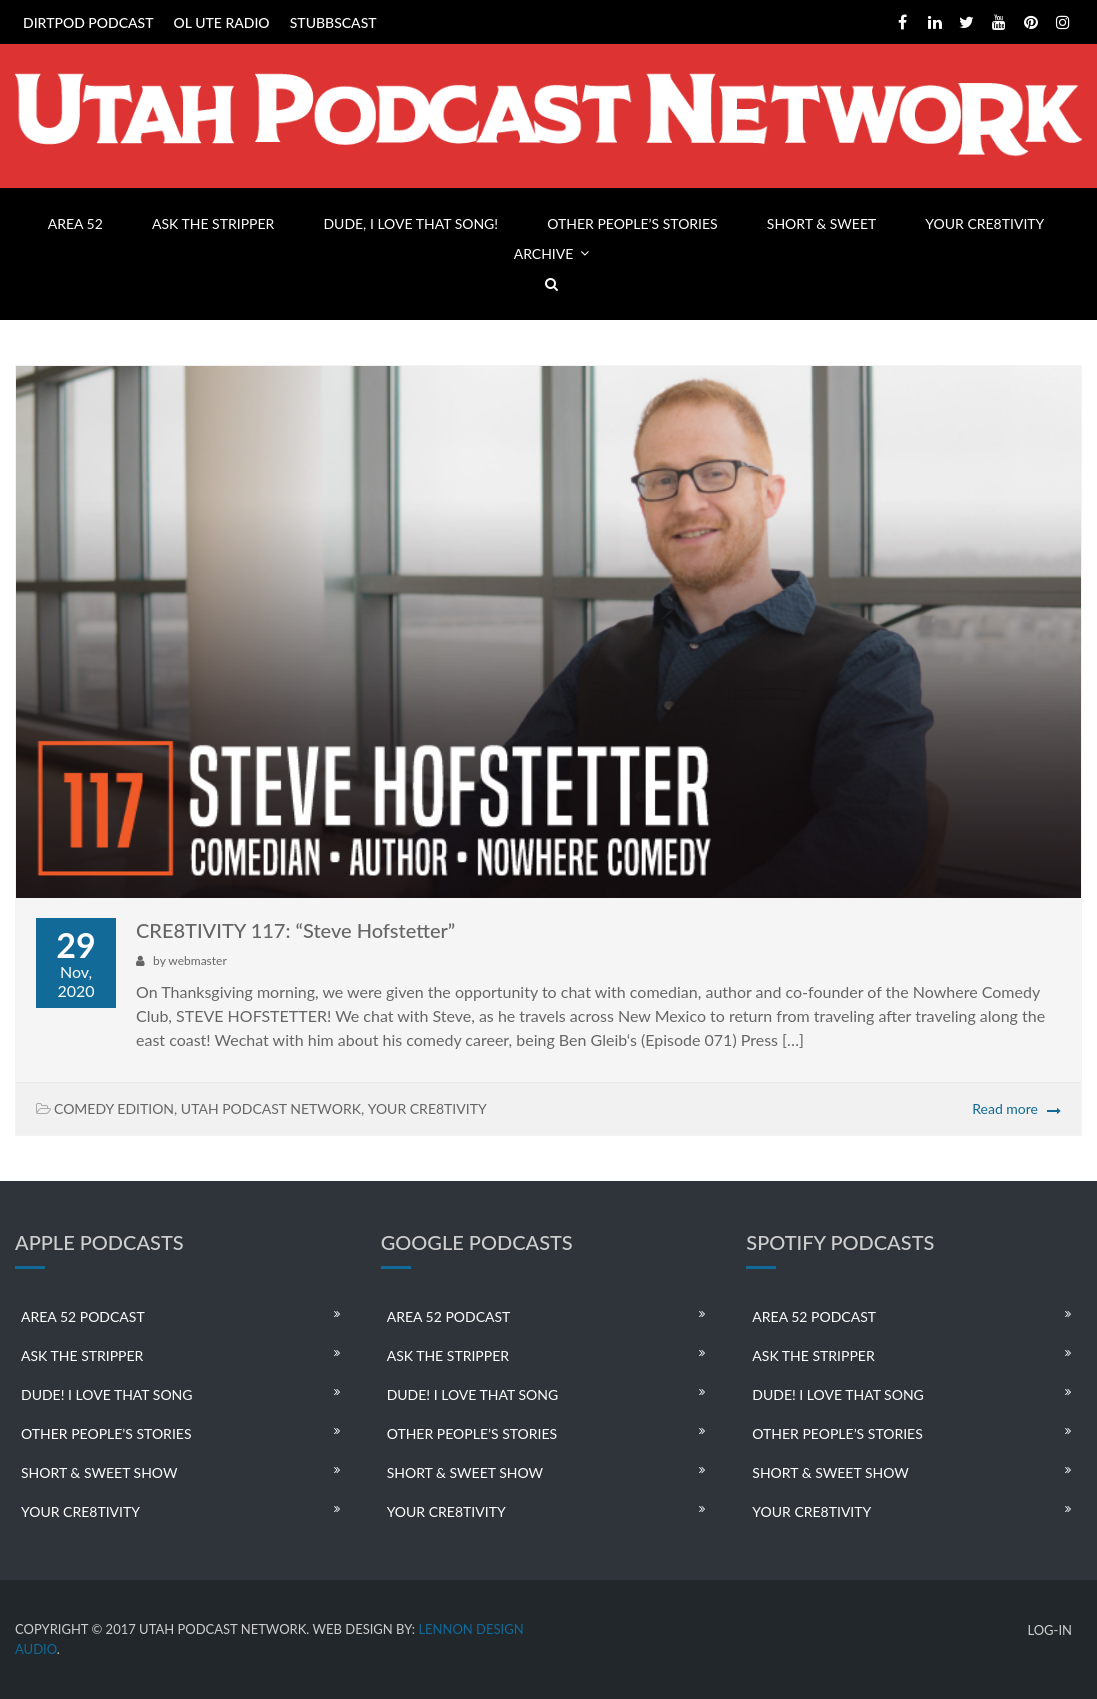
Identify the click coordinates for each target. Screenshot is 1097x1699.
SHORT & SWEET (821, 223)
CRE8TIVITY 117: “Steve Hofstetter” (295, 930)
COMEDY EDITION (114, 1108)
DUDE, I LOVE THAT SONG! (410, 223)
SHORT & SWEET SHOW (99, 1472)
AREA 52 (75, 223)
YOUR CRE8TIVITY (984, 223)
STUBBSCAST (333, 22)
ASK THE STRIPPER (213, 223)
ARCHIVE (544, 253)
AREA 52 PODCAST (83, 1316)
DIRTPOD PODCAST (88, 22)
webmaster (197, 960)
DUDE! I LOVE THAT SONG (107, 1394)
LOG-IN (1049, 1630)
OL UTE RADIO (222, 22)
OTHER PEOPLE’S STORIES (632, 223)
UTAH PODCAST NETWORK (271, 1108)
